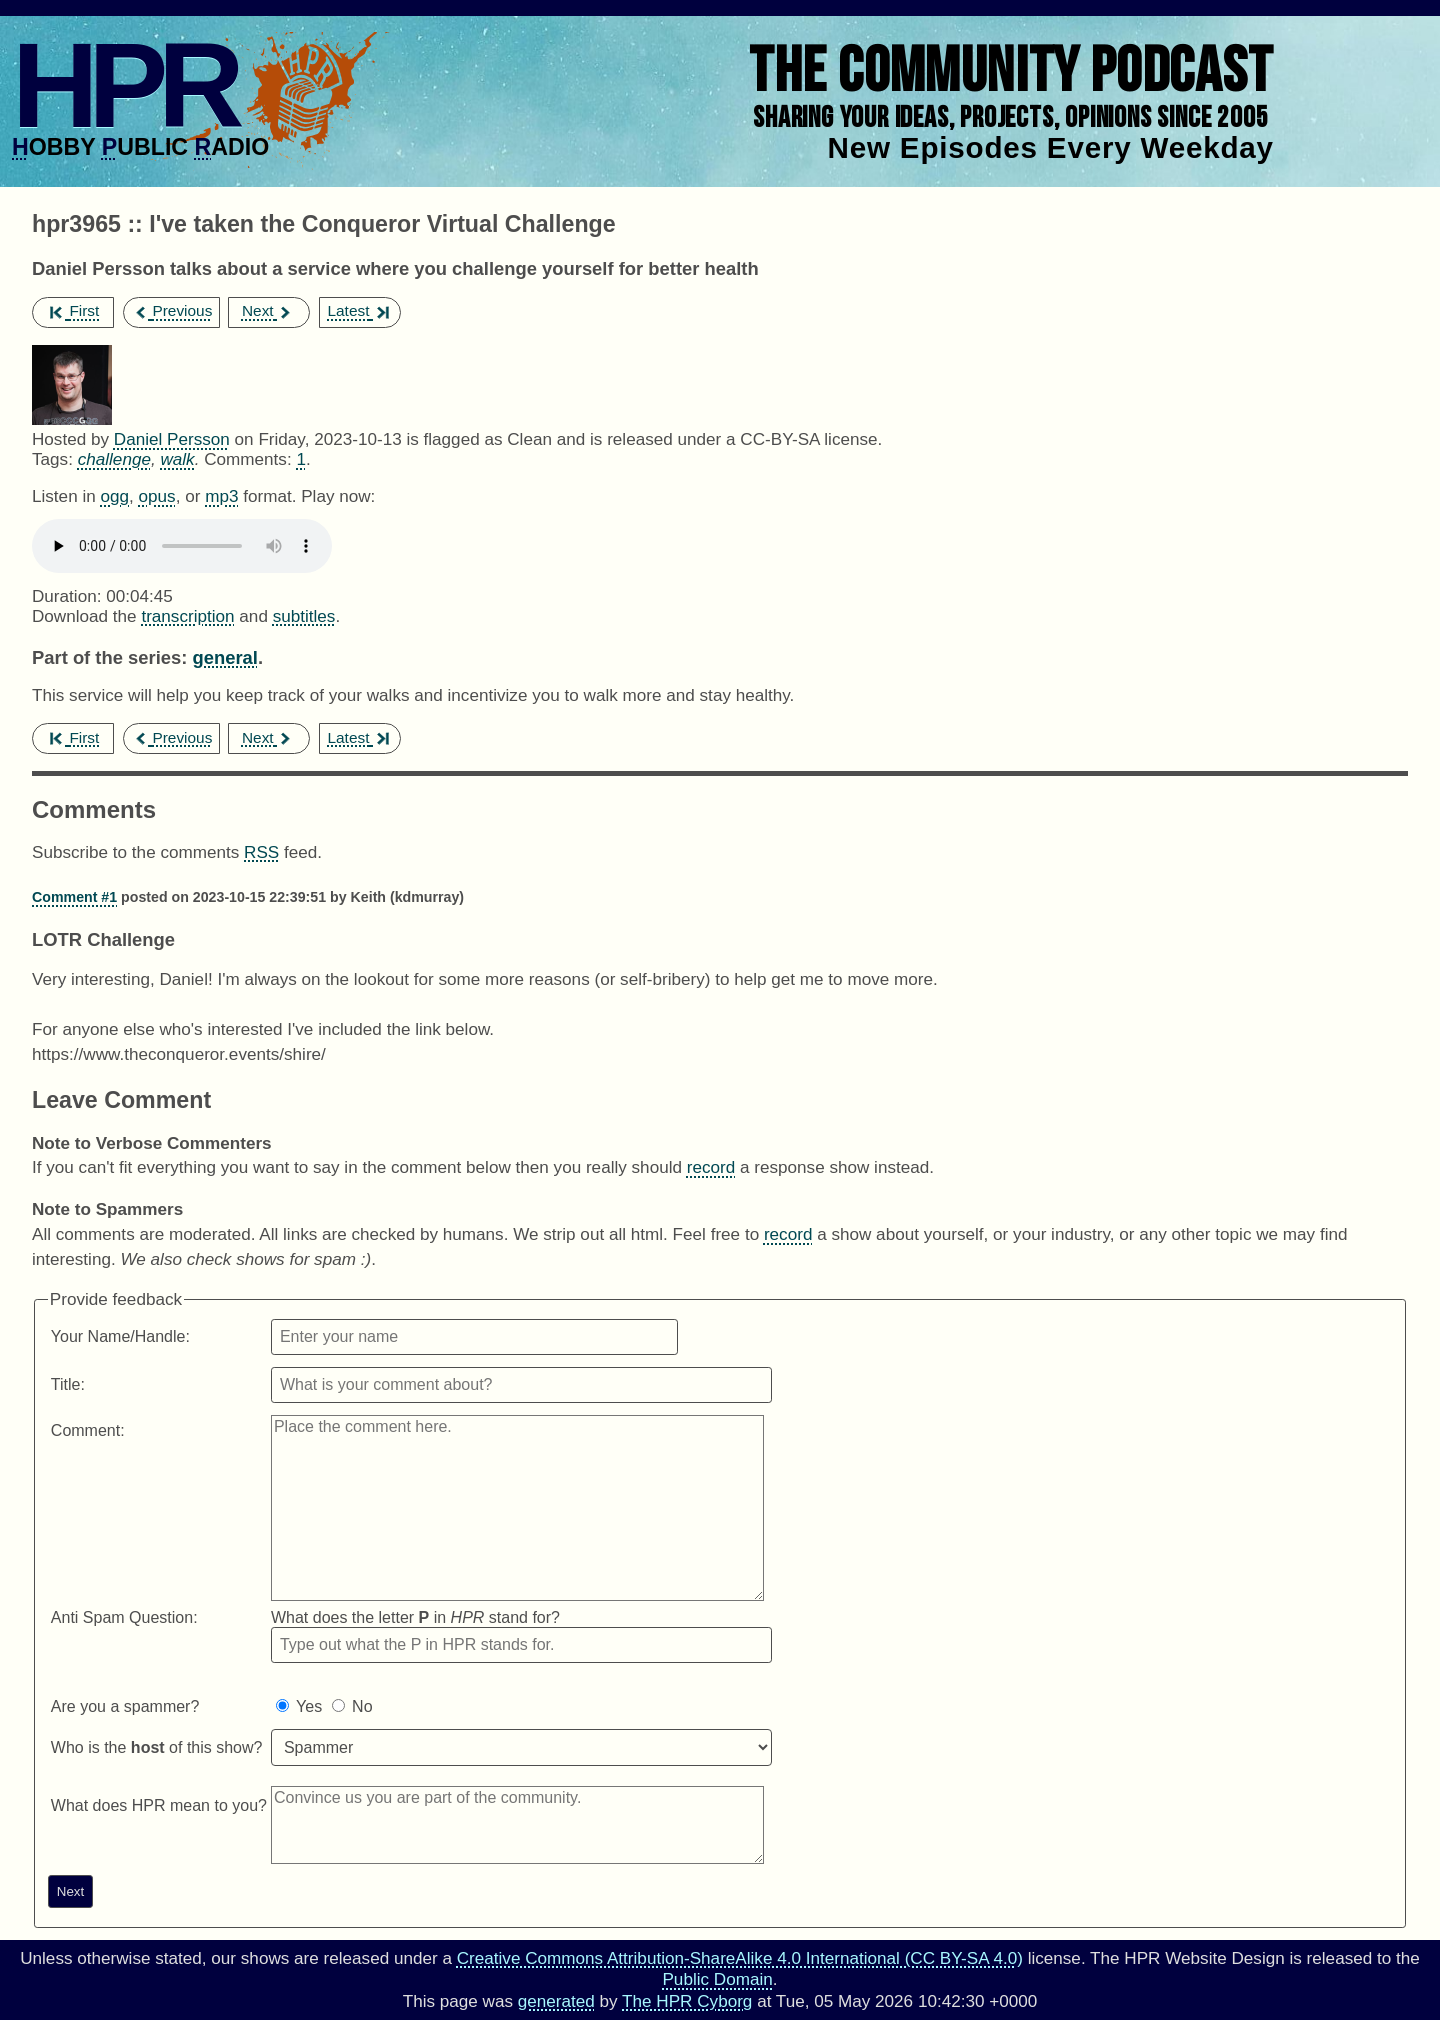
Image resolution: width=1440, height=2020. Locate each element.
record (711, 1167)
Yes (309, 1706)
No (362, 1706)
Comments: (250, 459)
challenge (114, 459)
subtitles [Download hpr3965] (304, 616)
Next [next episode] (267, 310)
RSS (261, 852)
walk (177, 459)
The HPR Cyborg (687, 2001)
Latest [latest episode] (357, 310)
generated (556, 2001)
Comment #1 (74, 897)
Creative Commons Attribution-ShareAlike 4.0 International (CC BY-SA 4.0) (740, 1958)
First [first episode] (74, 310)
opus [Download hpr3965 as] (157, 496)
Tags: (52, 459)
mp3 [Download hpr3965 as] (221, 496)
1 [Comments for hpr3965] (301, 459)
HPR (123, 85)
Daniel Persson (172, 439)
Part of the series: (109, 657)
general (224, 657)
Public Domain (717, 1979)
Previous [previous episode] (172, 310)
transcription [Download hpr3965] (187, 616)
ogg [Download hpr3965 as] (114, 496)
